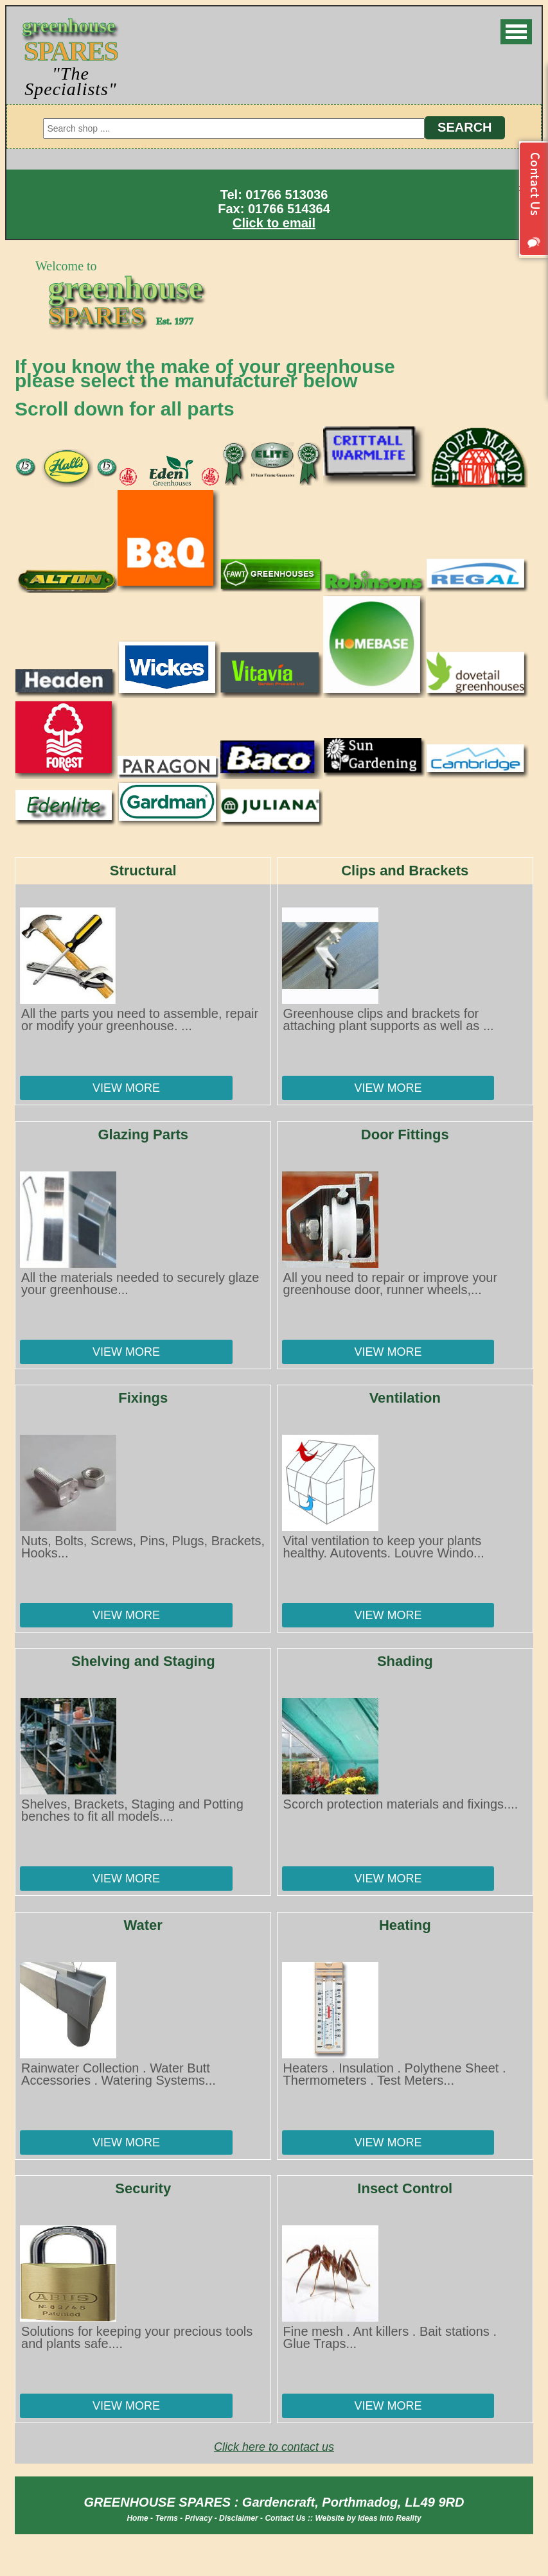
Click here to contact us (274, 2446)
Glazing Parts (143, 1134)
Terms (166, 2518)
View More (126, 1088)
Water (143, 1925)
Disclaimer (238, 2518)
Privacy (199, 2518)
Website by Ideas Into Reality (368, 2518)
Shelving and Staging (143, 1661)
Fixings (143, 1398)
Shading (405, 1661)
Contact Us (285, 2518)
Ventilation (405, 1398)
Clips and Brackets (404, 871)
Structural (143, 871)
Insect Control (404, 2188)
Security (143, 2188)
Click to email (274, 223)
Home (137, 2518)
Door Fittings (405, 1134)
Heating (405, 1925)
